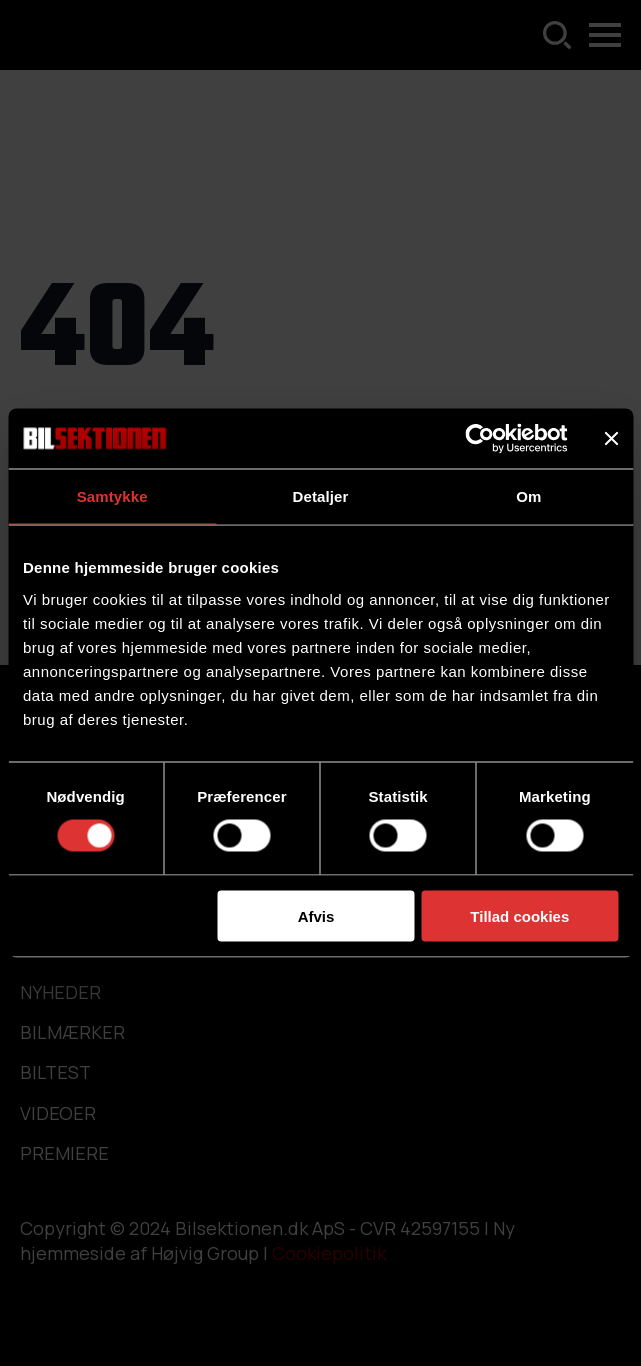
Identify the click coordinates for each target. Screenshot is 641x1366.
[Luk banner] (611, 439)
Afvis (316, 915)
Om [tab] (528, 496)
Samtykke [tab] (112, 496)
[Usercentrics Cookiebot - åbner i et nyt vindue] (479, 439)
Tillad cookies (519, 915)
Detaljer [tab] (321, 496)
